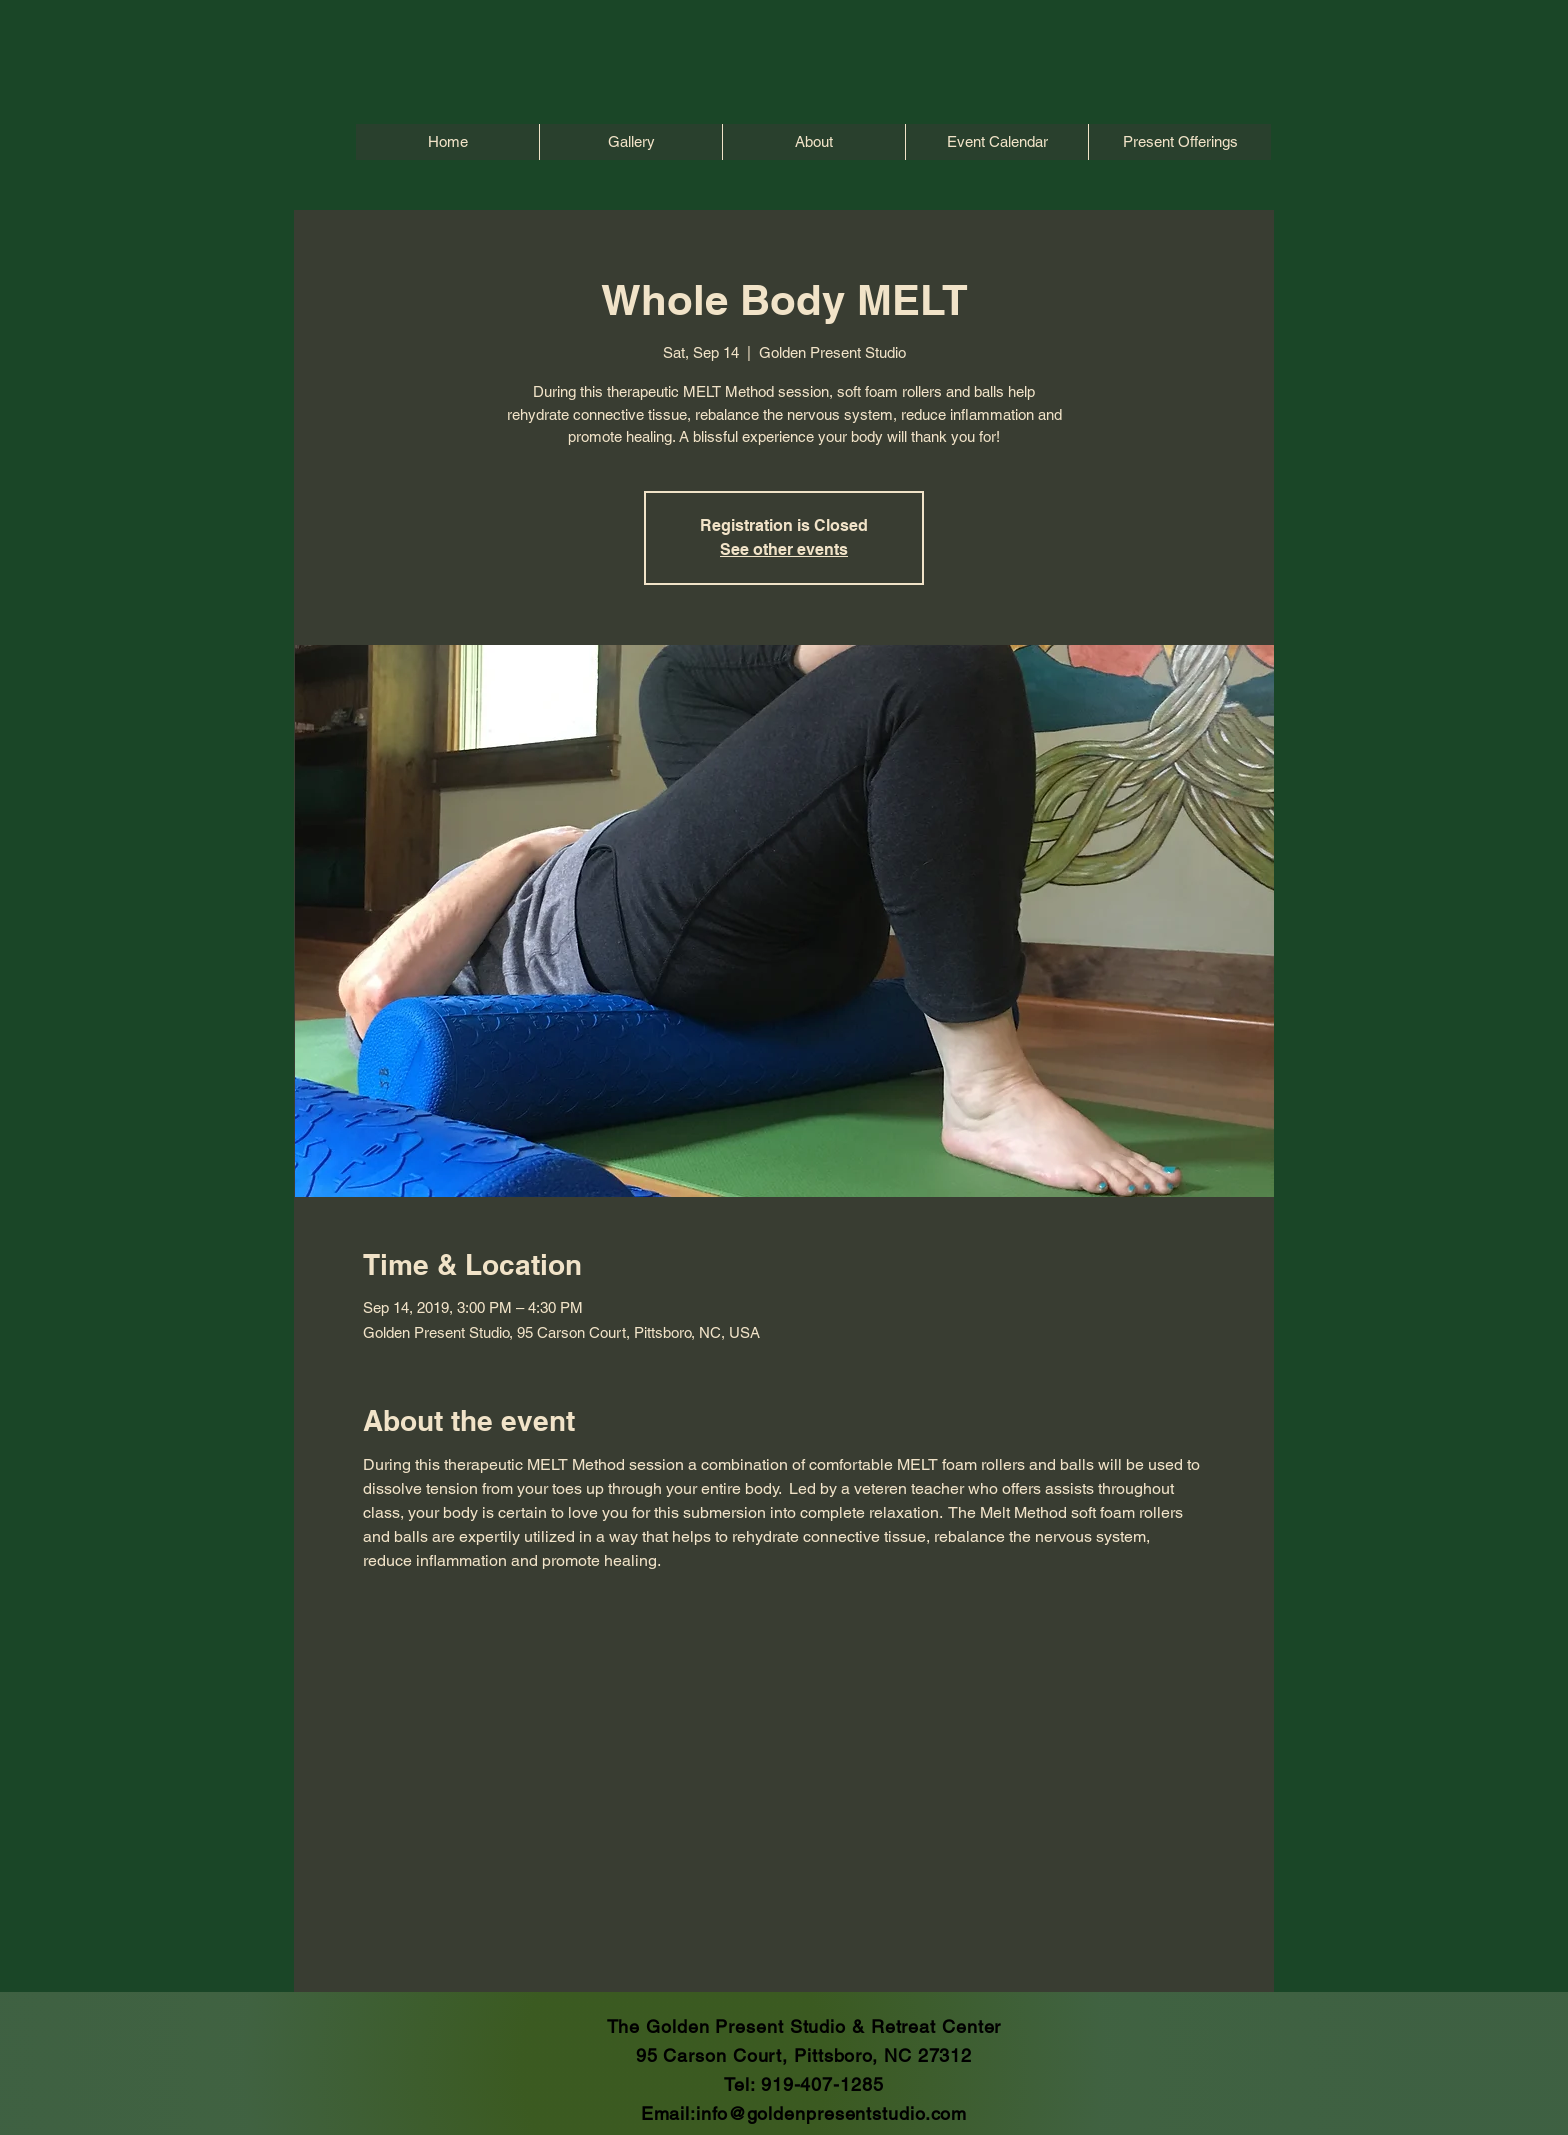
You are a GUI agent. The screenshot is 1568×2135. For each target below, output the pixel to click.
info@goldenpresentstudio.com (831, 2113)
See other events (784, 549)
